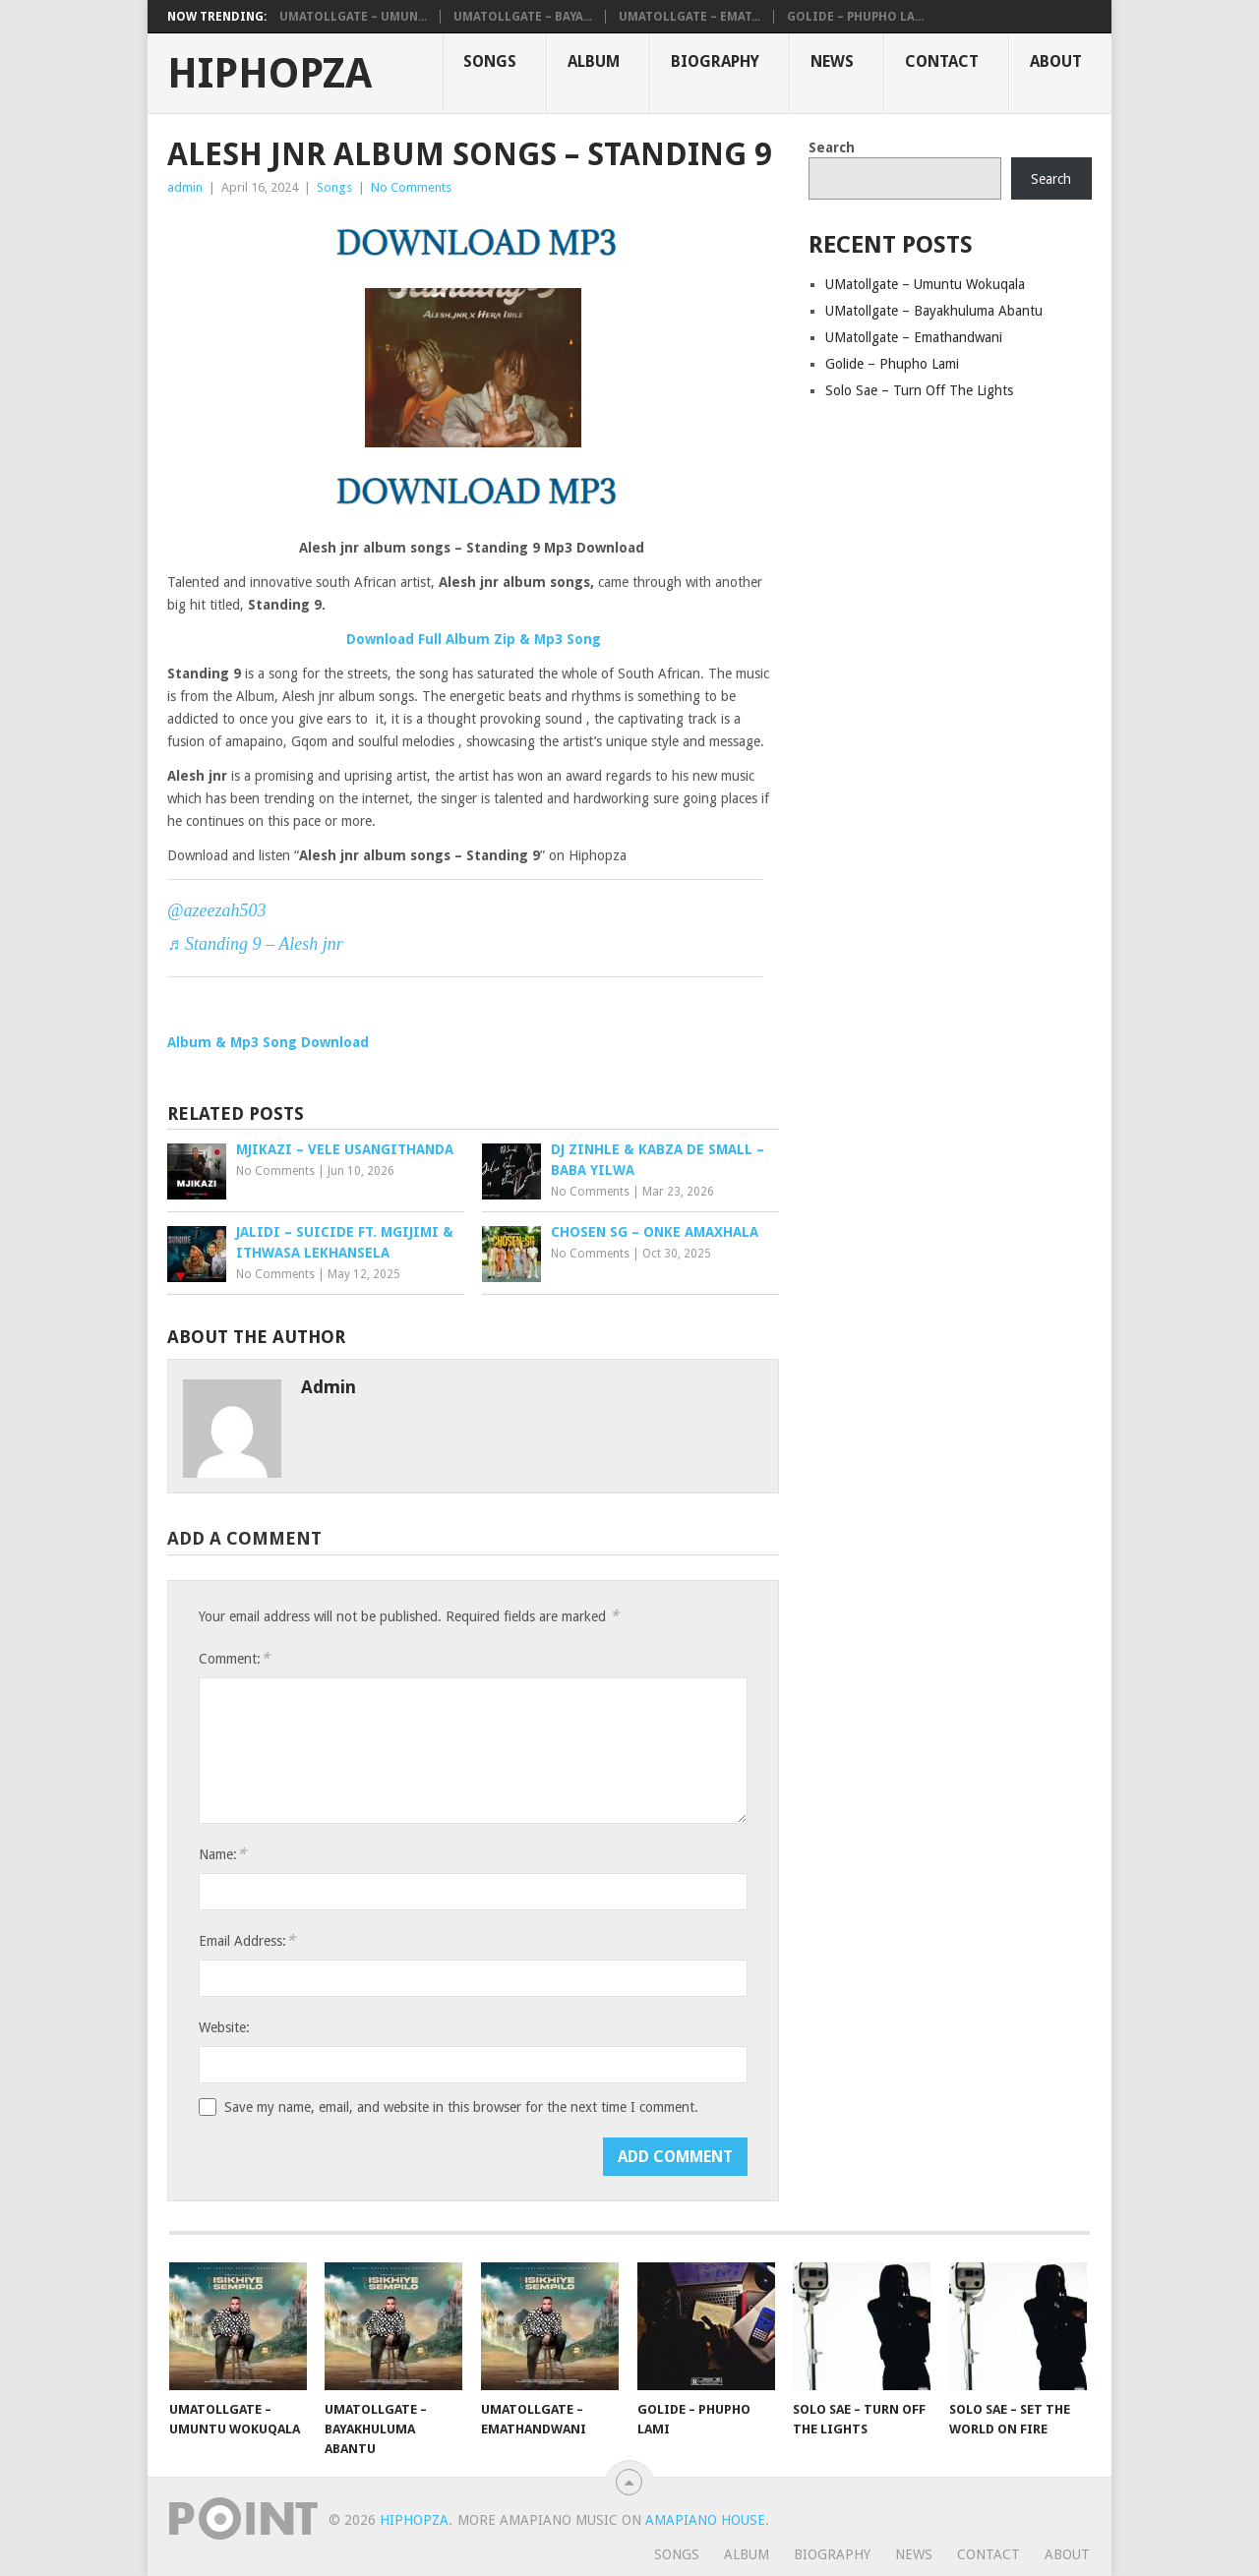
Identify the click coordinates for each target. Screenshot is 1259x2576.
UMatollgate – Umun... (353, 17)
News (832, 61)
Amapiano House (705, 2520)
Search (832, 147)
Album (594, 61)
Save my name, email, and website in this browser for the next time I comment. (461, 2107)
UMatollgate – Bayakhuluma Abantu (934, 311)
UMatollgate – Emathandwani (913, 337)
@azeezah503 (217, 910)
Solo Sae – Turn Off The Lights (919, 390)
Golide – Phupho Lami (892, 364)
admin (185, 187)
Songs (489, 61)
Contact (942, 61)
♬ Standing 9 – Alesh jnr (255, 944)
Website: (224, 2027)
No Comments (411, 187)
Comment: (234, 1658)
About (1056, 61)
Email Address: (247, 1940)
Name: (222, 1853)
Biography (715, 61)
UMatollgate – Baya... (522, 17)
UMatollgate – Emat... (689, 17)
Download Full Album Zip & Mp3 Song (473, 639)
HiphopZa (269, 73)
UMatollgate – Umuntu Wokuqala (925, 284)
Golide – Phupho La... (855, 17)
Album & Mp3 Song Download (268, 1042)
